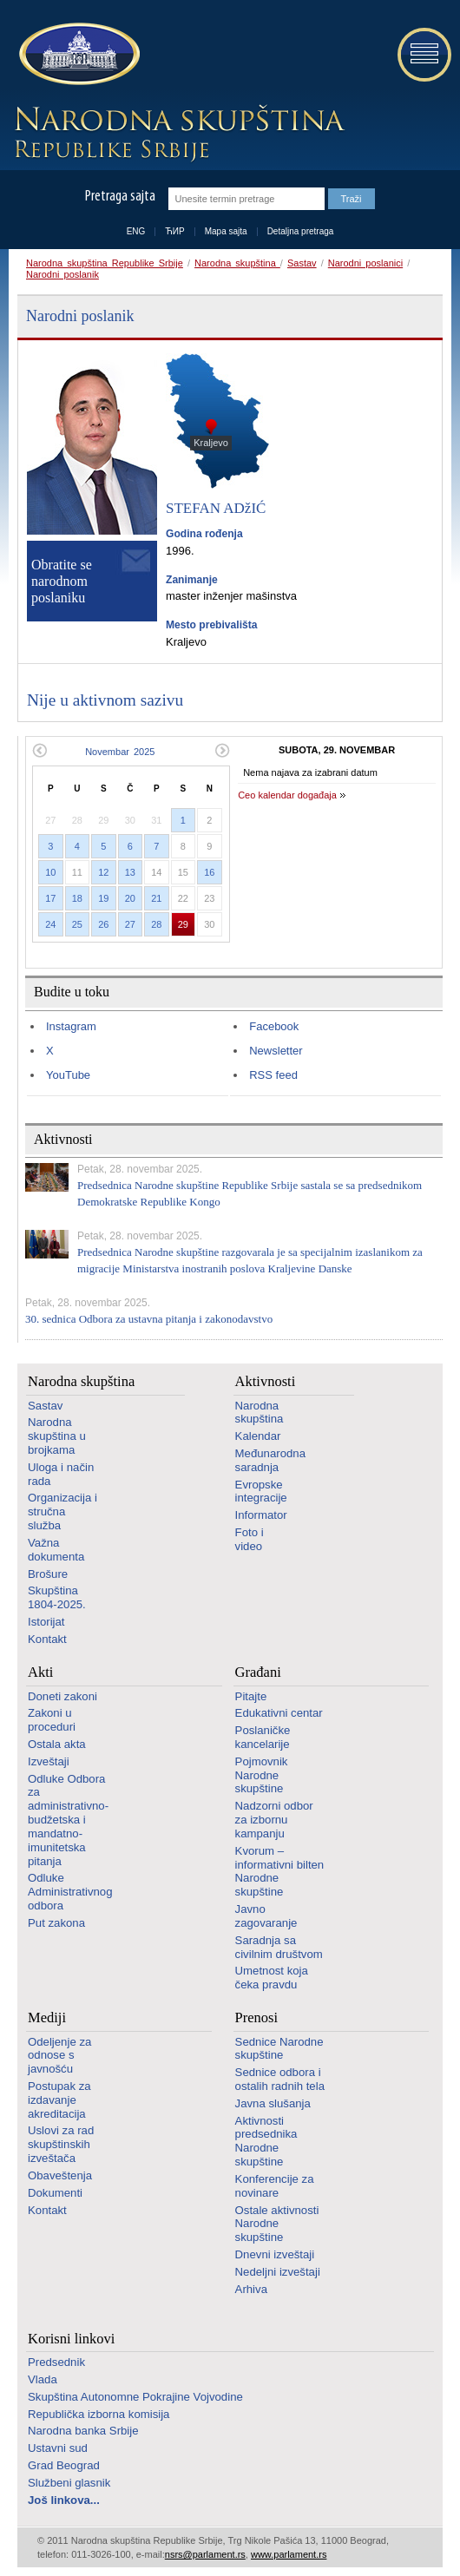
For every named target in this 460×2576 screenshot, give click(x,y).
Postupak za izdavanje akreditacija (59, 2100)
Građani (258, 1672)
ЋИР (174, 231)
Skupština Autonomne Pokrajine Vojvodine (135, 2396)
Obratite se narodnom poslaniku (61, 581)
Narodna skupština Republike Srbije (104, 263)
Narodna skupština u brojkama (57, 1436)
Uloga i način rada (61, 1474)
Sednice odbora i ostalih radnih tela (280, 2079)
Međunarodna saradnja (270, 1460)
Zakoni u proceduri (52, 1719)
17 (50, 898)
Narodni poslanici (365, 263)
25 (77, 924)
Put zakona (56, 1922)
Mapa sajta (226, 231)
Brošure (48, 1573)
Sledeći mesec (222, 750)
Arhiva (251, 2289)
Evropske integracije (261, 1491)
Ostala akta (57, 1744)
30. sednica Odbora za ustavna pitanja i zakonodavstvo (149, 1318)
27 (130, 924)
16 (209, 872)
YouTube (68, 1074)
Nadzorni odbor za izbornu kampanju (274, 1819)
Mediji (47, 2017)
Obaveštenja (60, 2175)
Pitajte (251, 1696)
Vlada (42, 2379)
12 (103, 872)
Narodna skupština (237, 263)
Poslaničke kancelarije (263, 1737)
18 (77, 898)
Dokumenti (55, 2192)
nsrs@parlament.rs (205, 2554)
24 (50, 924)
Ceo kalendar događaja (287, 795)
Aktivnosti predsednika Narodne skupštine (266, 2141)
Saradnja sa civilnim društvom (279, 1947)
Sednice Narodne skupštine (279, 2048)
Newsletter (275, 1050)
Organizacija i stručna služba (62, 1511)
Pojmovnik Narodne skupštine (261, 1775)
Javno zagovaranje (266, 1915)
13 (130, 872)
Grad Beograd (64, 2465)
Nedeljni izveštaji (277, 2271)
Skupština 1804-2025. (57, 1597)
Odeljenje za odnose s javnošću (59, 2055)
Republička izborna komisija (98, 2414)
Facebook (274, 1026)
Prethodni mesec (39, 750)
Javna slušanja (273, 2103)
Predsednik (56, 2362)
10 (50, 872)
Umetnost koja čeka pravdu (271, 1977)
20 (130, 898)
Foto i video (249, 1539)
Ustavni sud (58, 2447)
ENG (136, 231)
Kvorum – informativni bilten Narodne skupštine (280, 1871)
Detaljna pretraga (300, 231)
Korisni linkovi (71, 2338)
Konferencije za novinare (274, 2185)
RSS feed (273, 1074)
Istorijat (46, 1621)
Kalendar (258, 1435)
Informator (261, 1514)
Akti (40, 1672)
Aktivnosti (265, 1381)
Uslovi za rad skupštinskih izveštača (61, 2144)
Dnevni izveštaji (275, 2254)
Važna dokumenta (56, 1549)
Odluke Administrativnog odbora (70, 1891)
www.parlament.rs (288, 2554)
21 (156, 898)
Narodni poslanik (62, 274)
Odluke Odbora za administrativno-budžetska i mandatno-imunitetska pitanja (68, 1820)
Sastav (302, 263)
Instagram (71, 1026)
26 (103, 924)
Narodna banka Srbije (83, 2430)
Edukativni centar (279, 1712)
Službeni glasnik (69, 2482)
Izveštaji (48, 1761)
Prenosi (257, 2017)
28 (156, 924)
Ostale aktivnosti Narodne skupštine (277, 2224)
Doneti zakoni (62, 1696)
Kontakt (47, 1639)
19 (103, 898)
